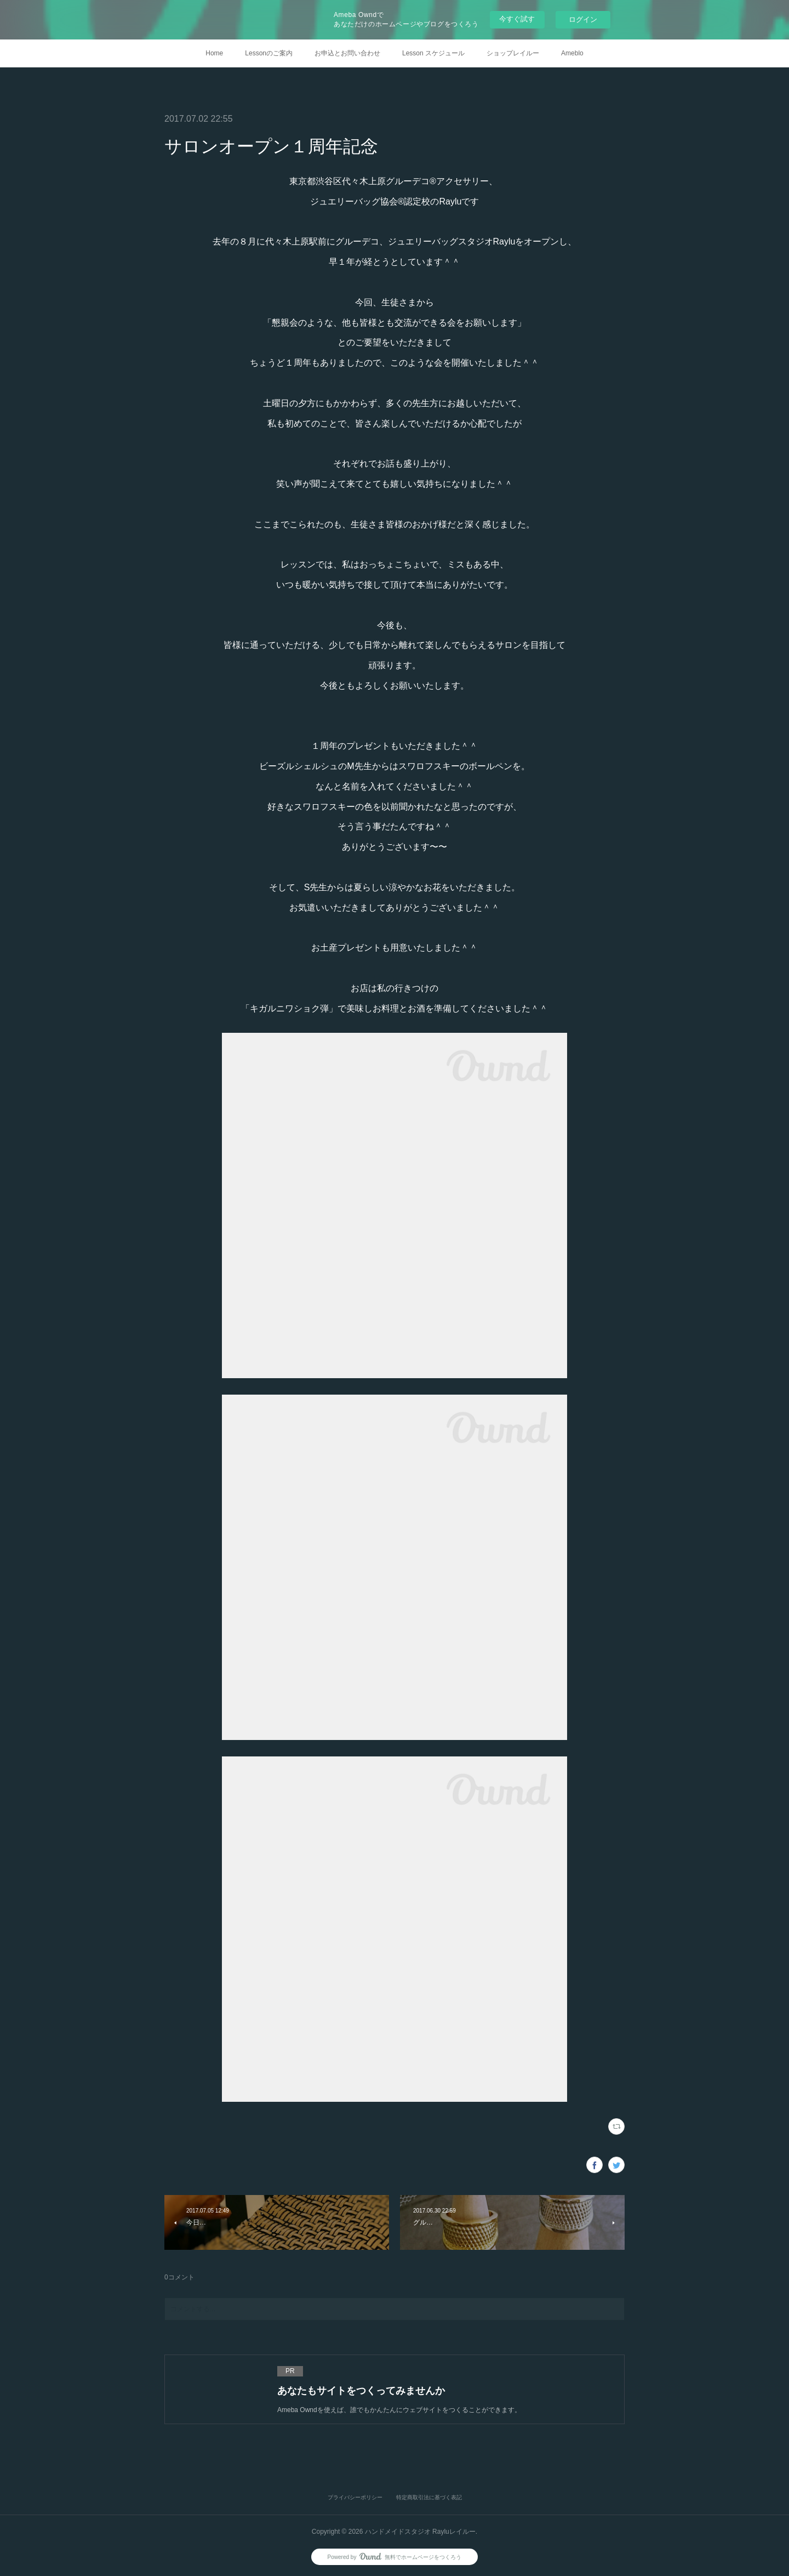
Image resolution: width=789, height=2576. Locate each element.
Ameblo (572, 53)
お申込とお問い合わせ (347, 53)
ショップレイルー (513, 53)
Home (214, 53)
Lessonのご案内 (269, 53)
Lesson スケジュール (433, 53)
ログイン (583, 19)
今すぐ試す (517, 19)
